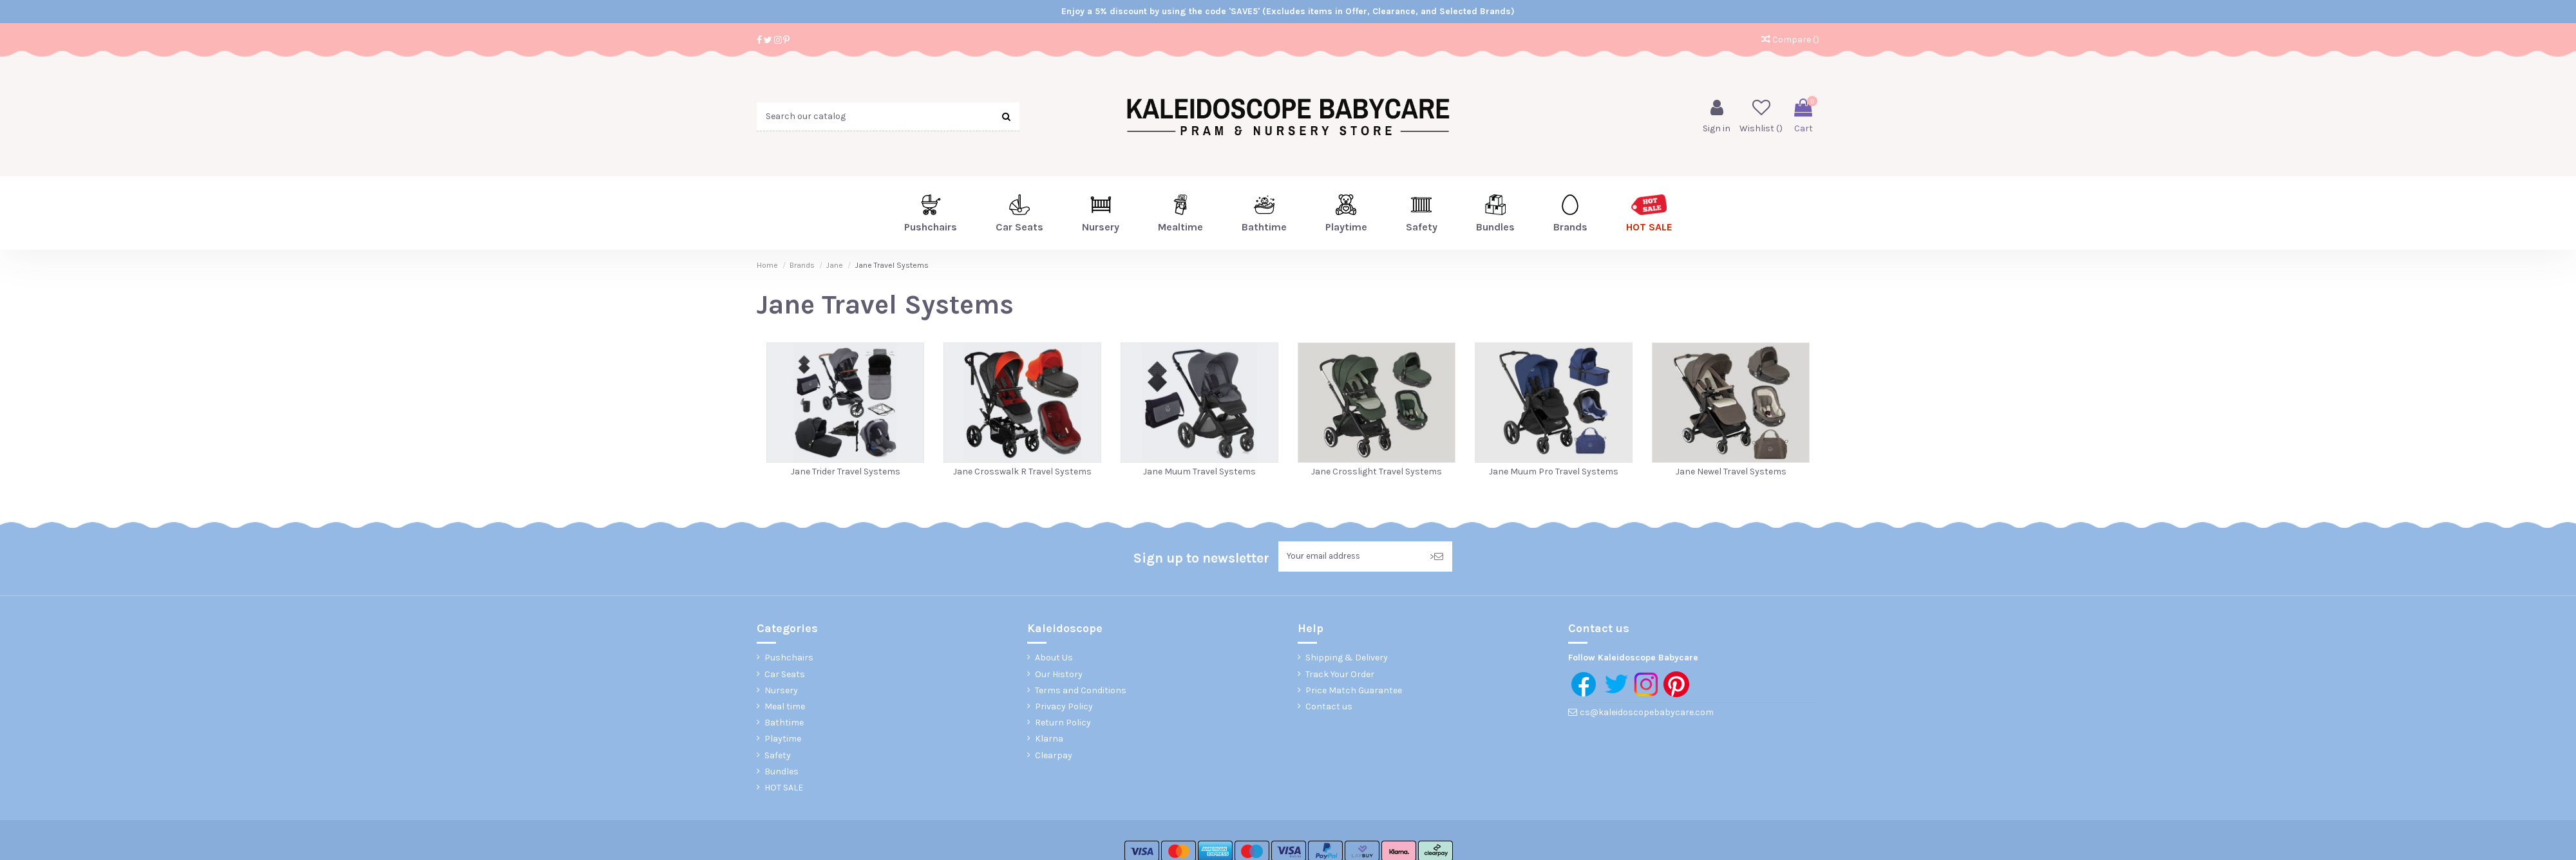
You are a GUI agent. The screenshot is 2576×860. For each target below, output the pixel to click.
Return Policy (1063, 723)
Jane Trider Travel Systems (845, 471)
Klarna (1049, 739)
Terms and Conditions (1080, 691)
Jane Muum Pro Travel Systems (1553, 471)
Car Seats (784, 674)
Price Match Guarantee (1353, 691)
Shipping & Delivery (1346, 658)
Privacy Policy (1064, 707)
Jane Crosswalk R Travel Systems (1022, 471)
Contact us (1328, 707)
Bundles (781, 772)
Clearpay (1053, 756)
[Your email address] (1349, 557)
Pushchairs (788, 658)
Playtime (782, 739)
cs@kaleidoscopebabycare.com (1647, 713)
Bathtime (784, 723)
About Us (1054, 658)
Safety (777, 756)
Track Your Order (1339, 674)
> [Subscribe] (1436, 557)
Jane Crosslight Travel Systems (1376, 471)
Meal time (784, 707)
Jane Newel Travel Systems (1731, 471)
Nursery (781, 691)
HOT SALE (783, 788)
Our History (1059, 674)
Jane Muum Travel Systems (1199, 471)
